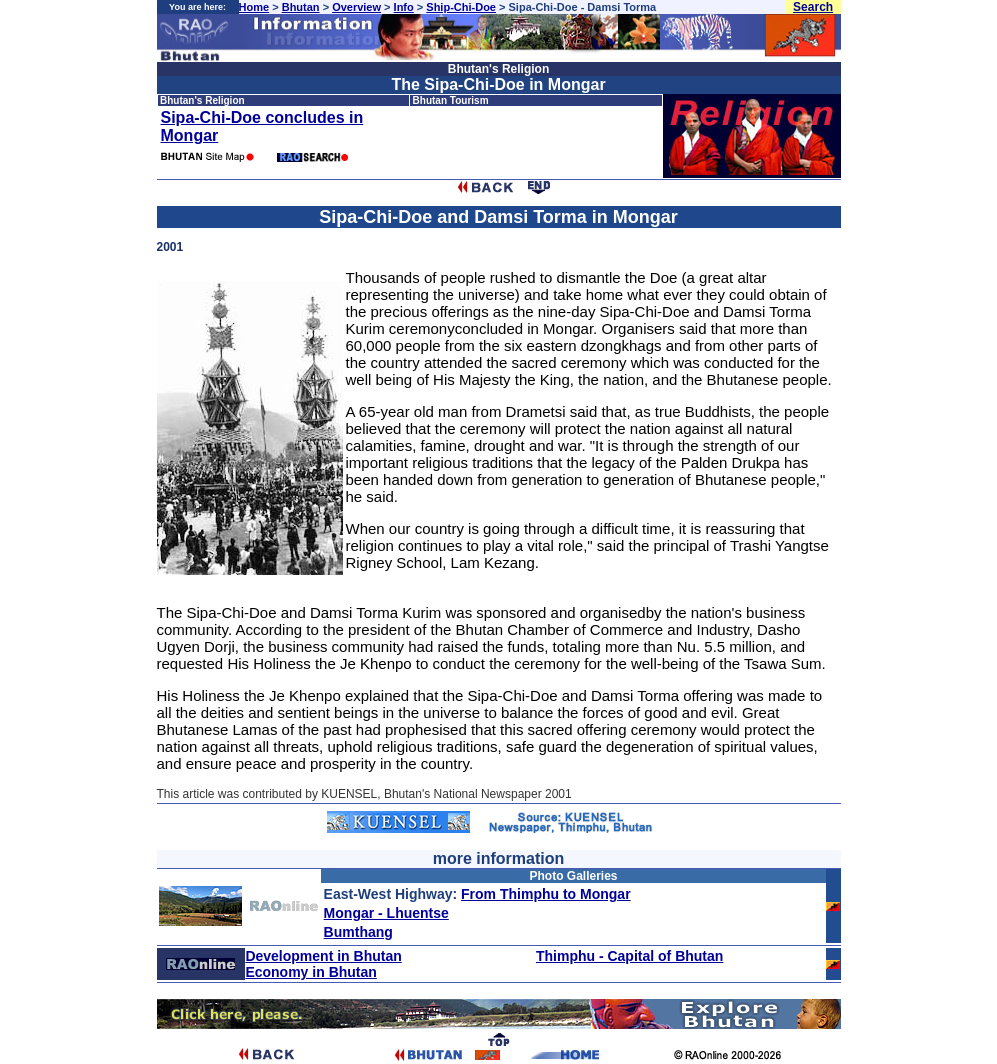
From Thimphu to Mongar (546, 894)
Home (254, 7)
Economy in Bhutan (310, 972)
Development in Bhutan (323, 956)
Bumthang (358, 932)
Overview (356, 7)
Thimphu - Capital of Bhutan (629, 956)
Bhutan (301, 7)
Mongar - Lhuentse (386, 913)
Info (404, 7)
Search (813, 7)
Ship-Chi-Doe (461, 7)
